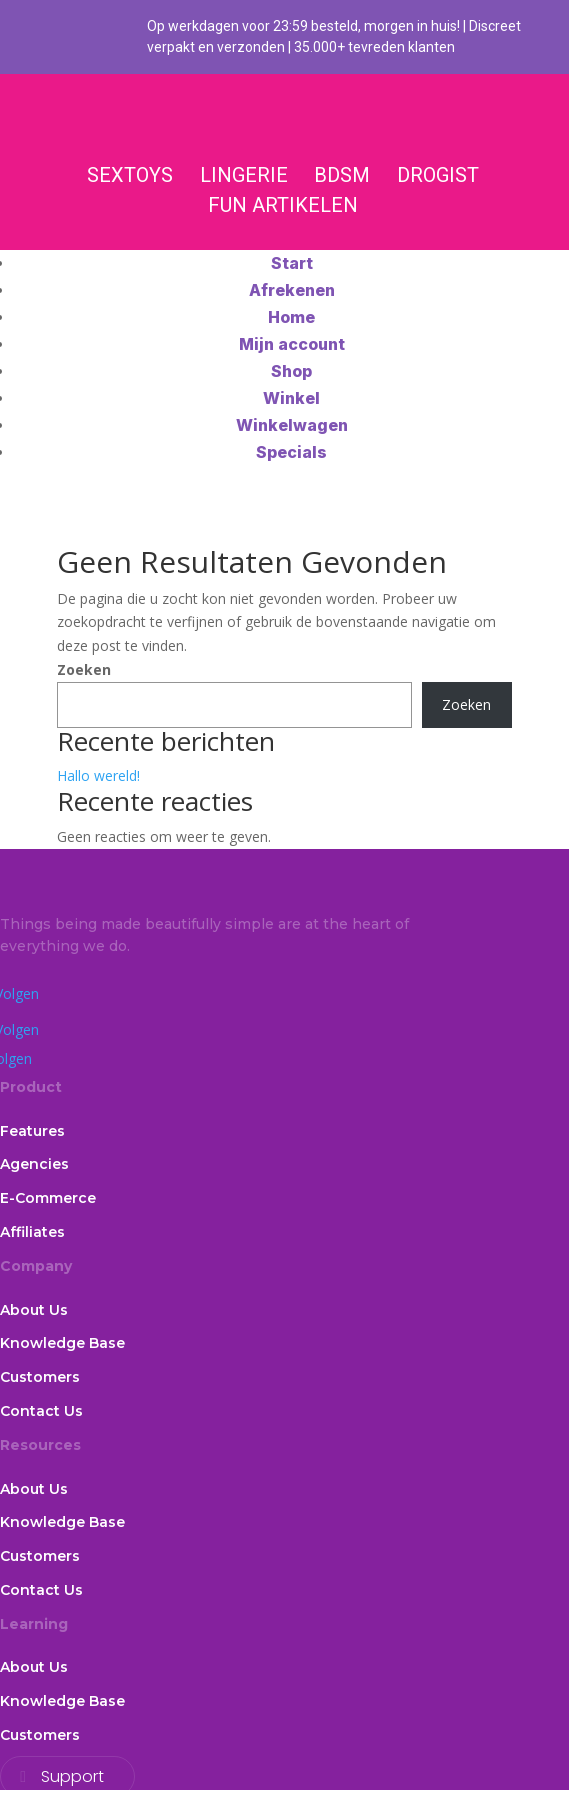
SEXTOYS (130, 175)
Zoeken (84, 669)
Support (72, 1776)
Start (292, 263)
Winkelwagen (292, 425)
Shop (291, 371)
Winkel (291, 398)
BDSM (342, 175)
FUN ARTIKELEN (283, 205)
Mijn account (292, 344)
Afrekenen (292, 290)
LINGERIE (244, 175)
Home (291, 317)
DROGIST (438, 175)
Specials (291, 452)
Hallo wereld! (98, 775)
